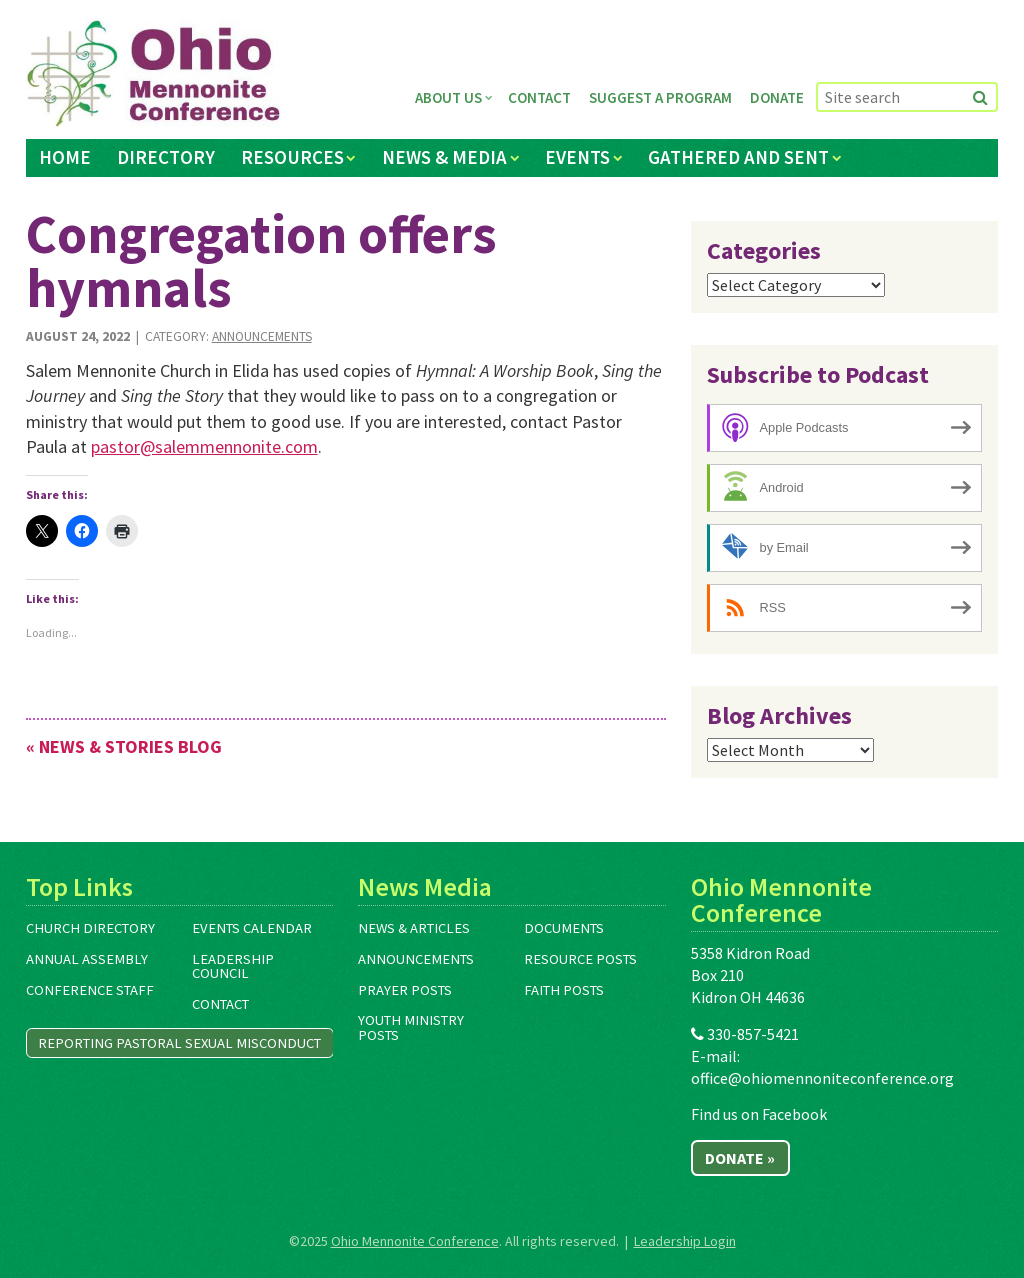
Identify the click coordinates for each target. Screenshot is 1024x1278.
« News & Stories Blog (124, 746)
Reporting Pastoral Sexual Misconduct (179, 1043)
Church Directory (90, 928)
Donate (777, 97)
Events (577, 157)
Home (65, 157)
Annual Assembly (87, 959)
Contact (539, 97)
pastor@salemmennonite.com (204, 446)
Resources (292, 157)
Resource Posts (580, 959)
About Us (448, 97)
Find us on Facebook (759, 1114)
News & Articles (414, 928)
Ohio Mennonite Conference (415, 1241)
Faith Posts (564, 990)
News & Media (444, 157)
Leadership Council (233, 966)
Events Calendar (252, 928)
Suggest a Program (660, 97)
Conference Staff (90, 990)
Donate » (740, 1158)
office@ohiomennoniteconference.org (822, 1078)
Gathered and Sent (738, 157)
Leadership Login (685, 1241)
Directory (166, 157)
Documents (564, 928)
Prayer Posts (405, 990)
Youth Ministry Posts (411, 1027)
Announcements (262, 336)
